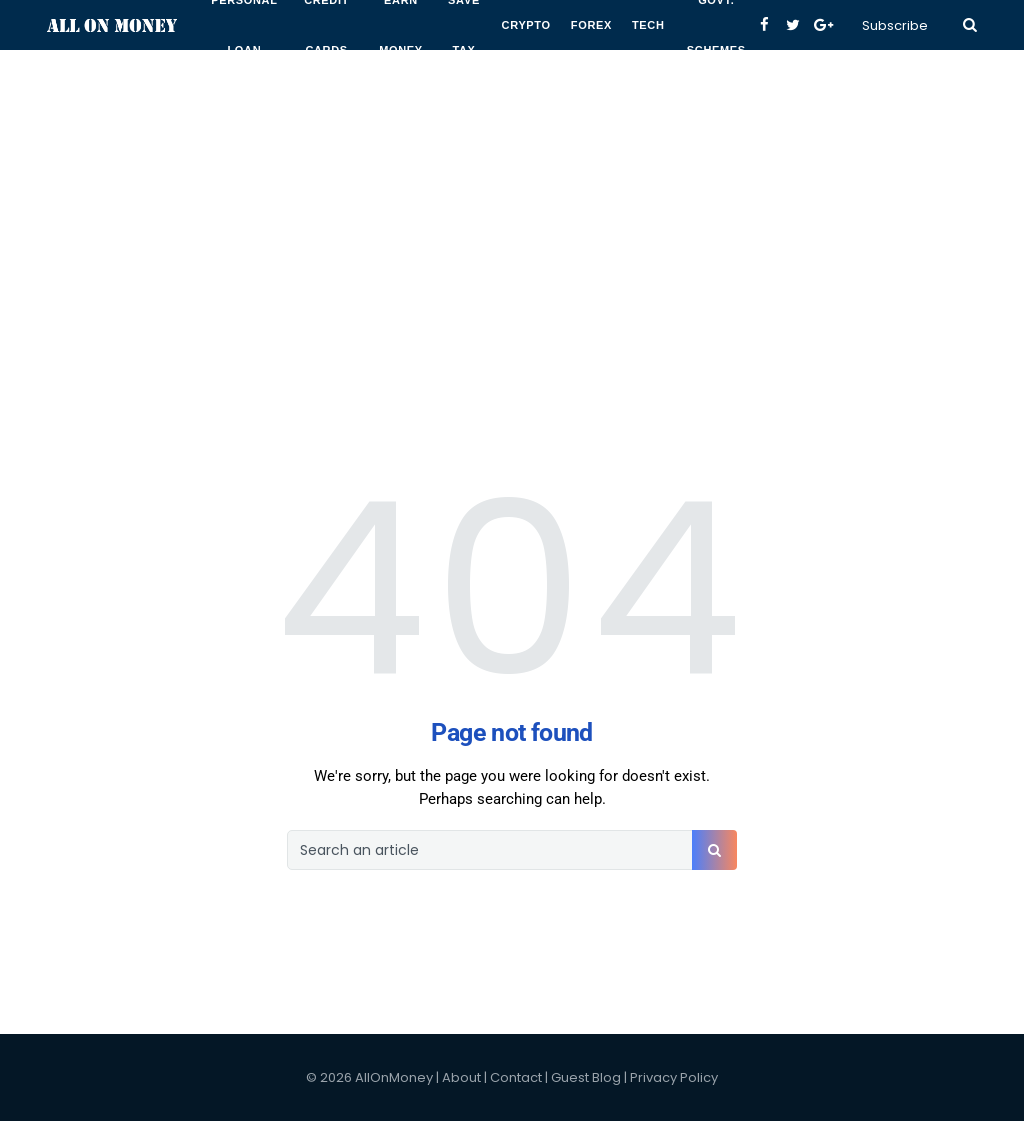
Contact (516, 1077)
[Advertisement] (512, 140)
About (461, 1077)
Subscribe (895, 25)
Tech (648, 25)
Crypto (526, 25)
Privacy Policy (674, 1077)
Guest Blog (586, 1077)
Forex (591, 25)
